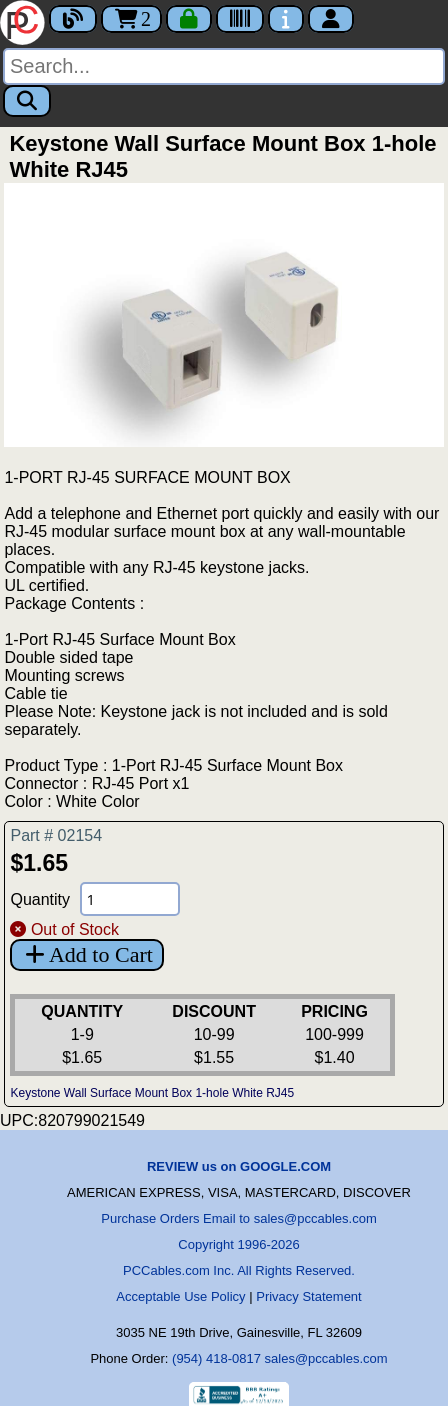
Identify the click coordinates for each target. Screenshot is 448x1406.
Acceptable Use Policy (180, 1296)
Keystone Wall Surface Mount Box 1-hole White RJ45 (152, 1093)
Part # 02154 (56, 835)
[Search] (224, 66)
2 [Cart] (131, 19)
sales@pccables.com (326, 1358)
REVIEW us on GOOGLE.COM (239, 1166)
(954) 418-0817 (216, 1358)
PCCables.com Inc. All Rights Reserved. (239, 1270)
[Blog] (73, 19)
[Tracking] (240, 19)
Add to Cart (86, 954)
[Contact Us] (286, 19)
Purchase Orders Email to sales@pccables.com (238, 1218)
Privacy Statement (309, 1296)
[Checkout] (189, 19)
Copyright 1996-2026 (238, 1244)
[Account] (331, 19)
